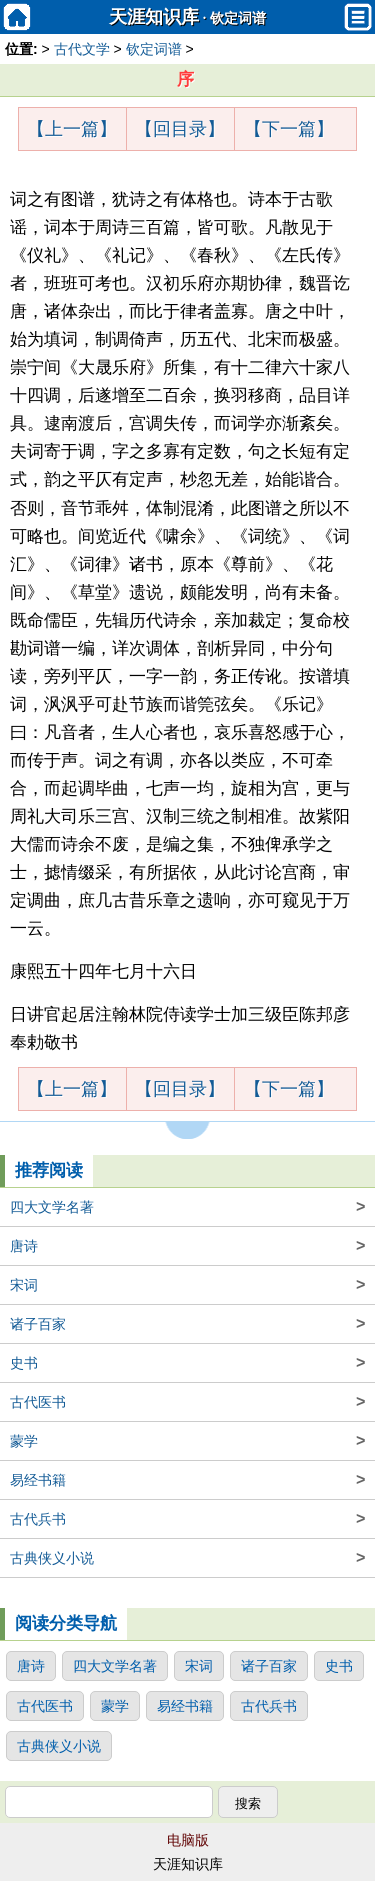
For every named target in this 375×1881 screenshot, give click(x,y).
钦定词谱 (238, 18)
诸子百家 (187, 1324)
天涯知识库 (154, 17)
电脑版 (188, 1840)
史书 (187, 1363)
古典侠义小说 (187, 1558)
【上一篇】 (72, 129)
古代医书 (187, 1402)
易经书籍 (187, 1480)
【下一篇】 (289, 129)
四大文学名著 (187, 1207)
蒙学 (187, 1441)
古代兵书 (187, 1519)
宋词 (187, 1285)
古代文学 (82, 49)
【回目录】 (180, 129)
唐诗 (187, 1246)
